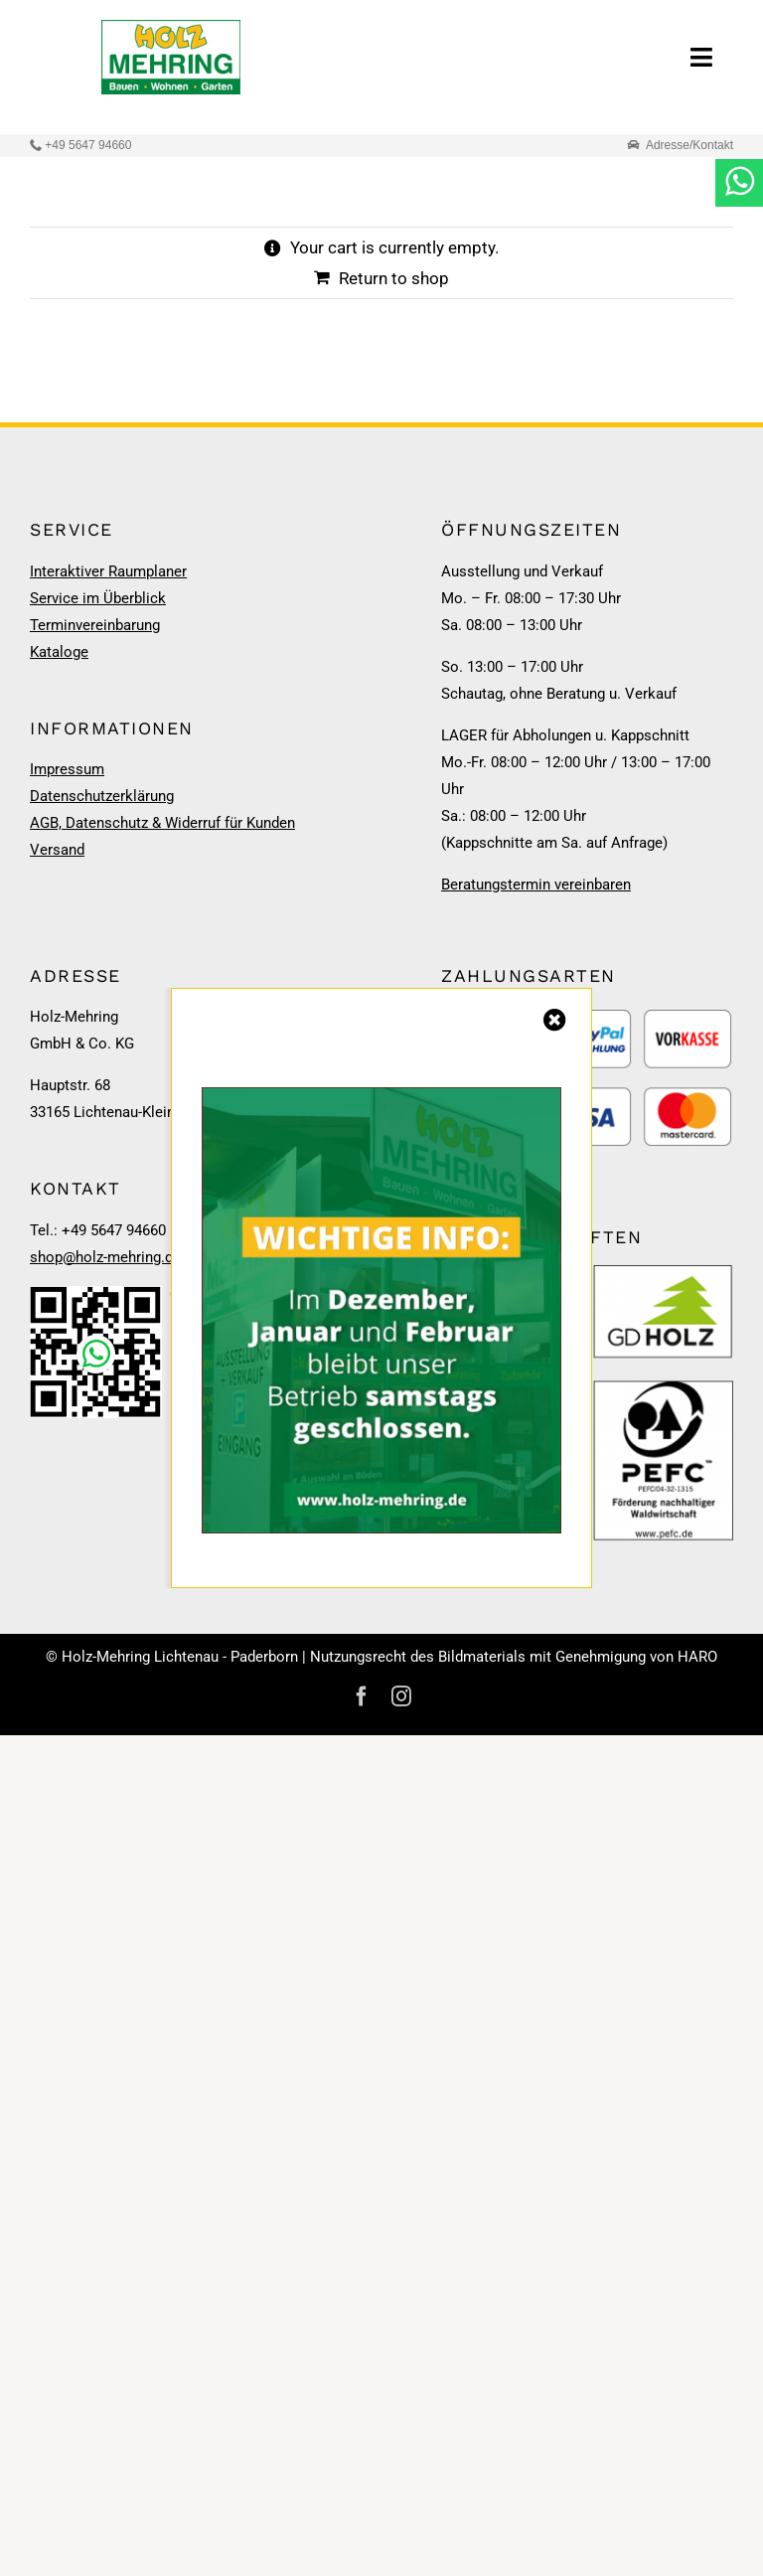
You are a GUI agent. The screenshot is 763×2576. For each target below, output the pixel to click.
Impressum (67, 769)
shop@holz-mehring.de (105, 1257)
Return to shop (394, 278)
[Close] (554, 1020)
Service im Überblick (98, 598)
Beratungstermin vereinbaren (536, 884)
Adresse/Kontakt (689, 145)
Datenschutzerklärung (102, 796)
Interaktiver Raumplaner (108, 571)
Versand (57, 850)
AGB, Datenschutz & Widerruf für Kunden (162, 823)
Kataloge (59, 652)
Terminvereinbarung (95, 625)
